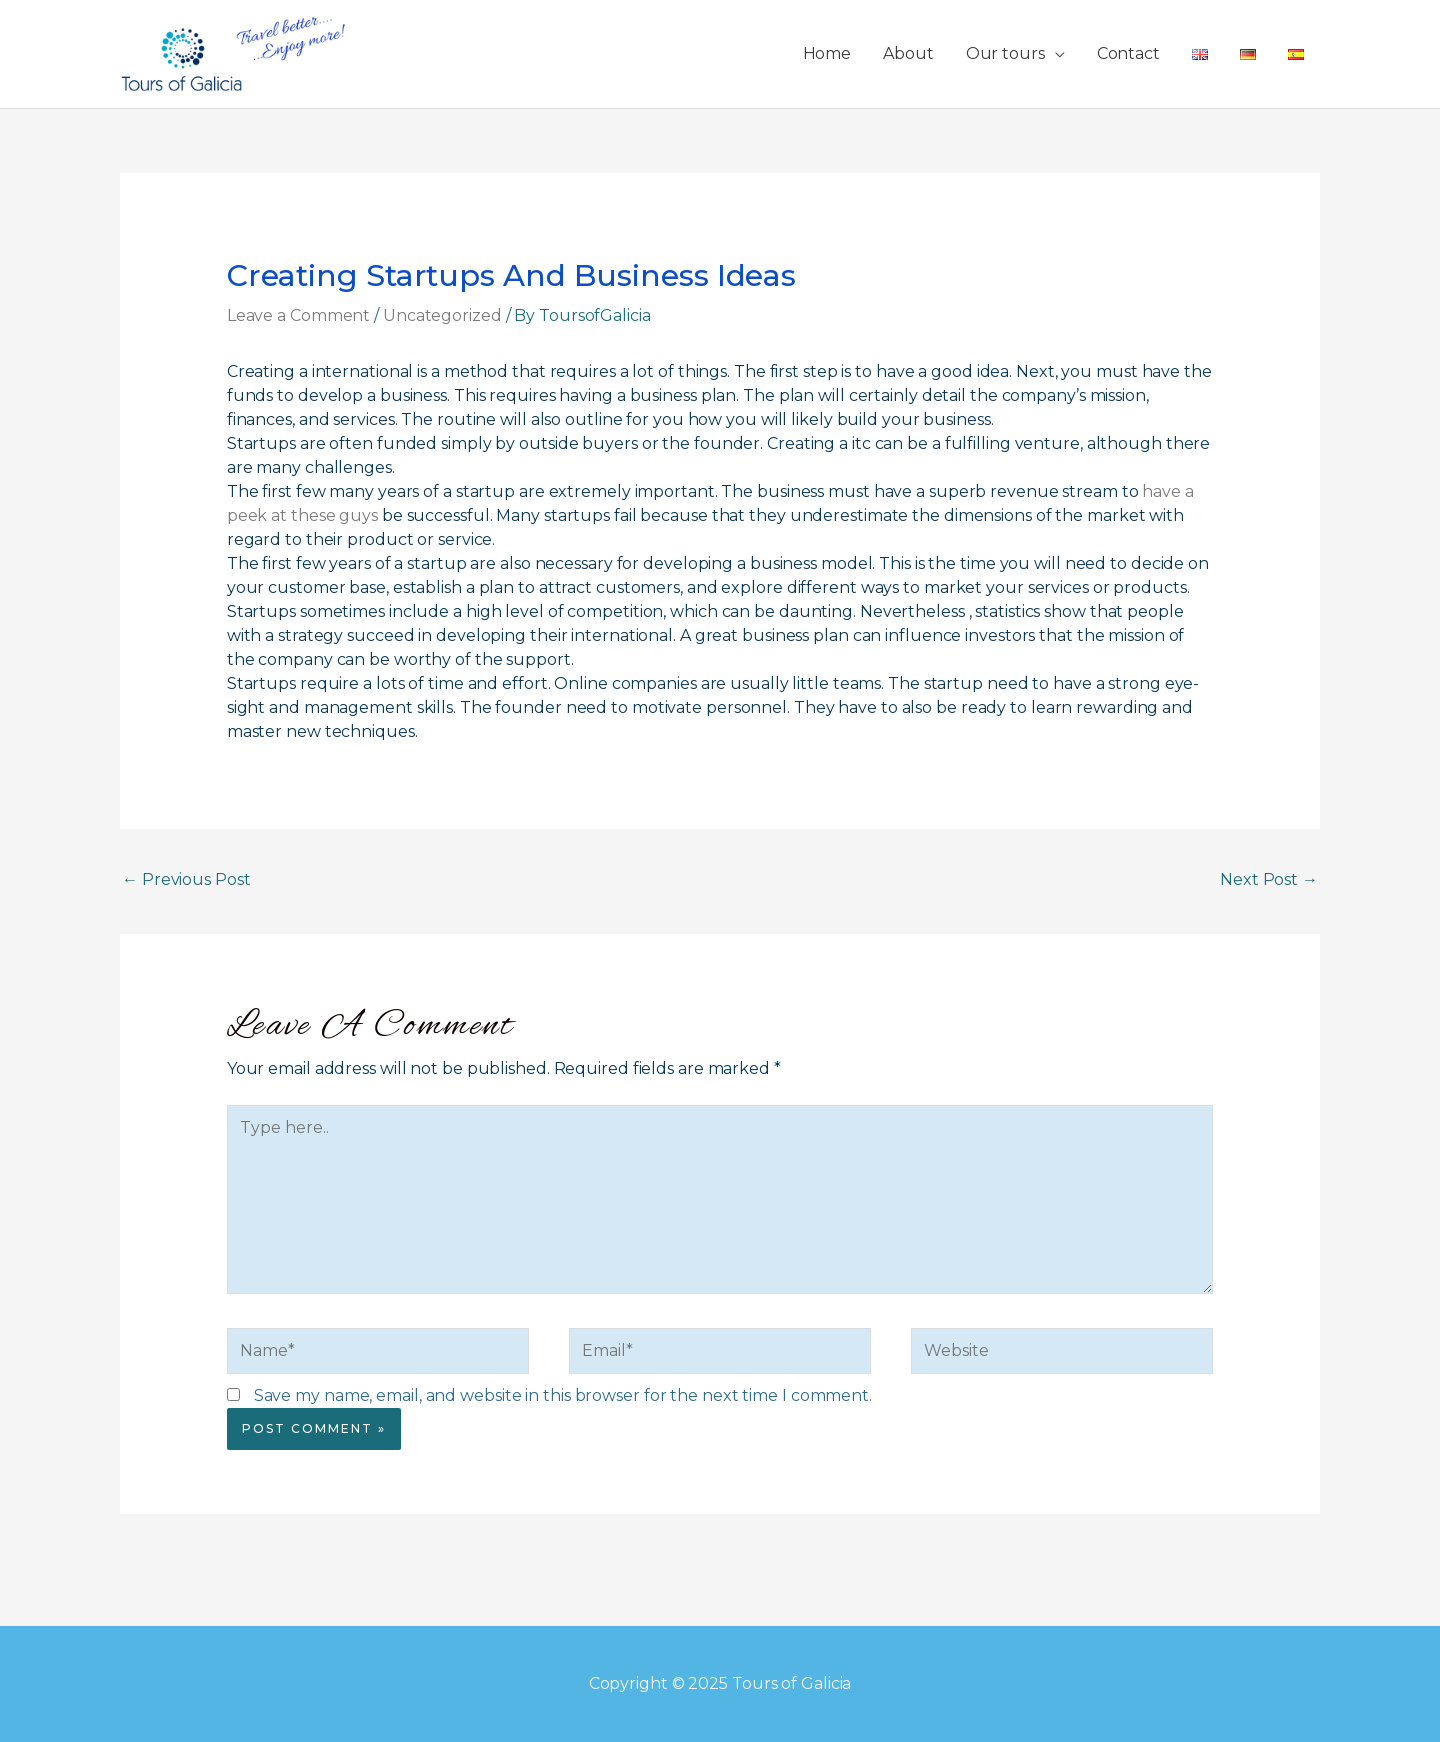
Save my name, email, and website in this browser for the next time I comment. (563, 1395)
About (908, 53)
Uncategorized (442, 315)
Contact (1128, 53)
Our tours (1005, 53)
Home (827, 53)
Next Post (1269, 879)
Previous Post (186, 879)
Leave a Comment (299, 315)
